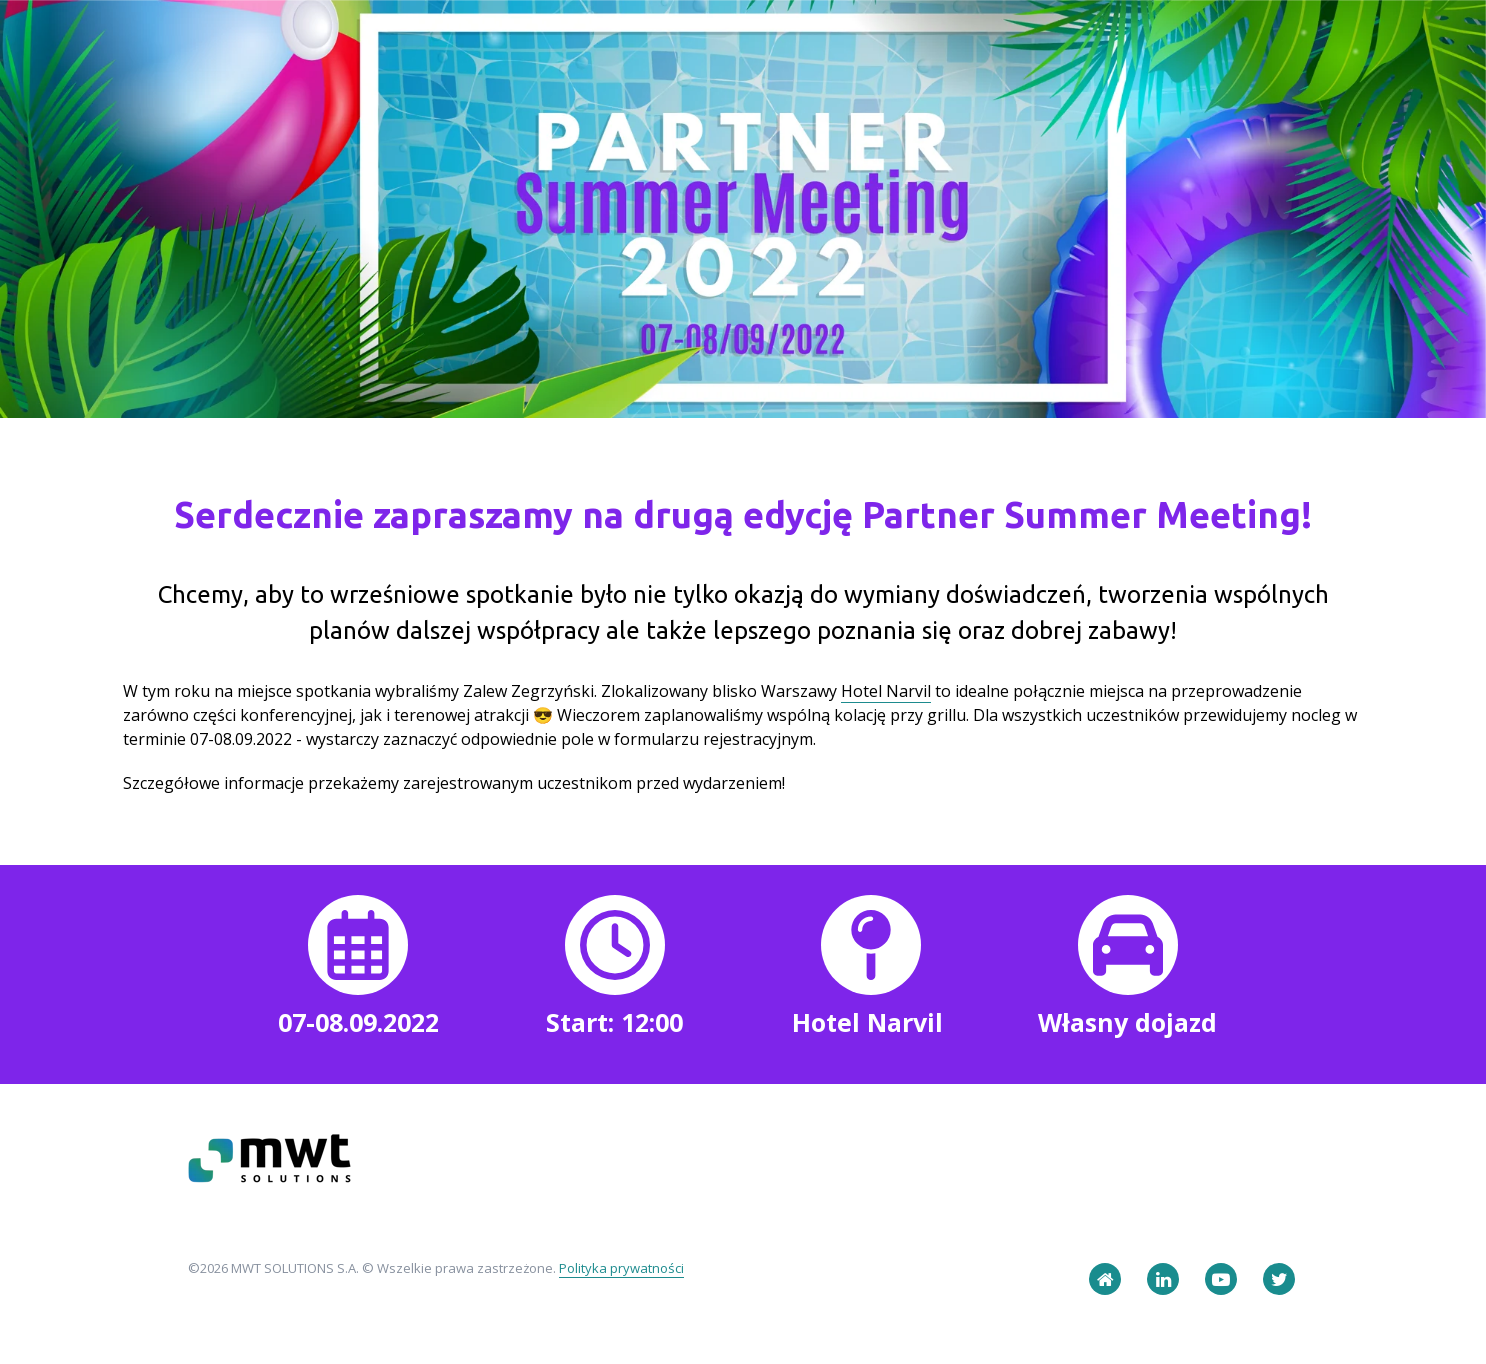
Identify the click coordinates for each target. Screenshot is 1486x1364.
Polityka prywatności (621, 1268)
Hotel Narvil (886, 691)
